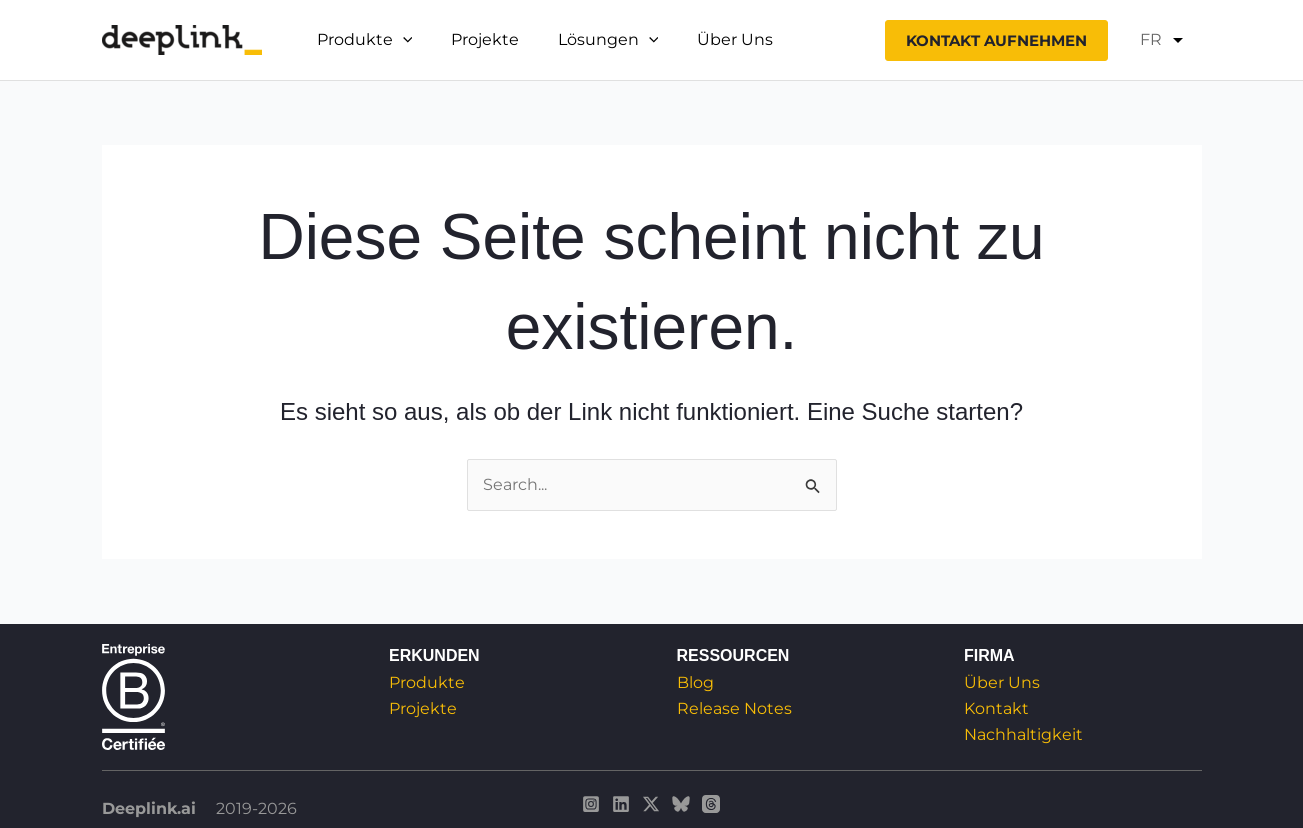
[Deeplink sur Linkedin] (621, 804)
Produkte (427, 682)
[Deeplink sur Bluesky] (681, 804)
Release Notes (734, 708)
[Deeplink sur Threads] (711, 804)
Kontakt (996, 708)
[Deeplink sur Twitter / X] (651, 804)
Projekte (475, 39)
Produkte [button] (362, 40)
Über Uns (712, 39)
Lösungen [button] (591, 40)
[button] (400, 40)
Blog (695, 682)
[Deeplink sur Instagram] (591, 804)
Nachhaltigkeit (1023, 735)
